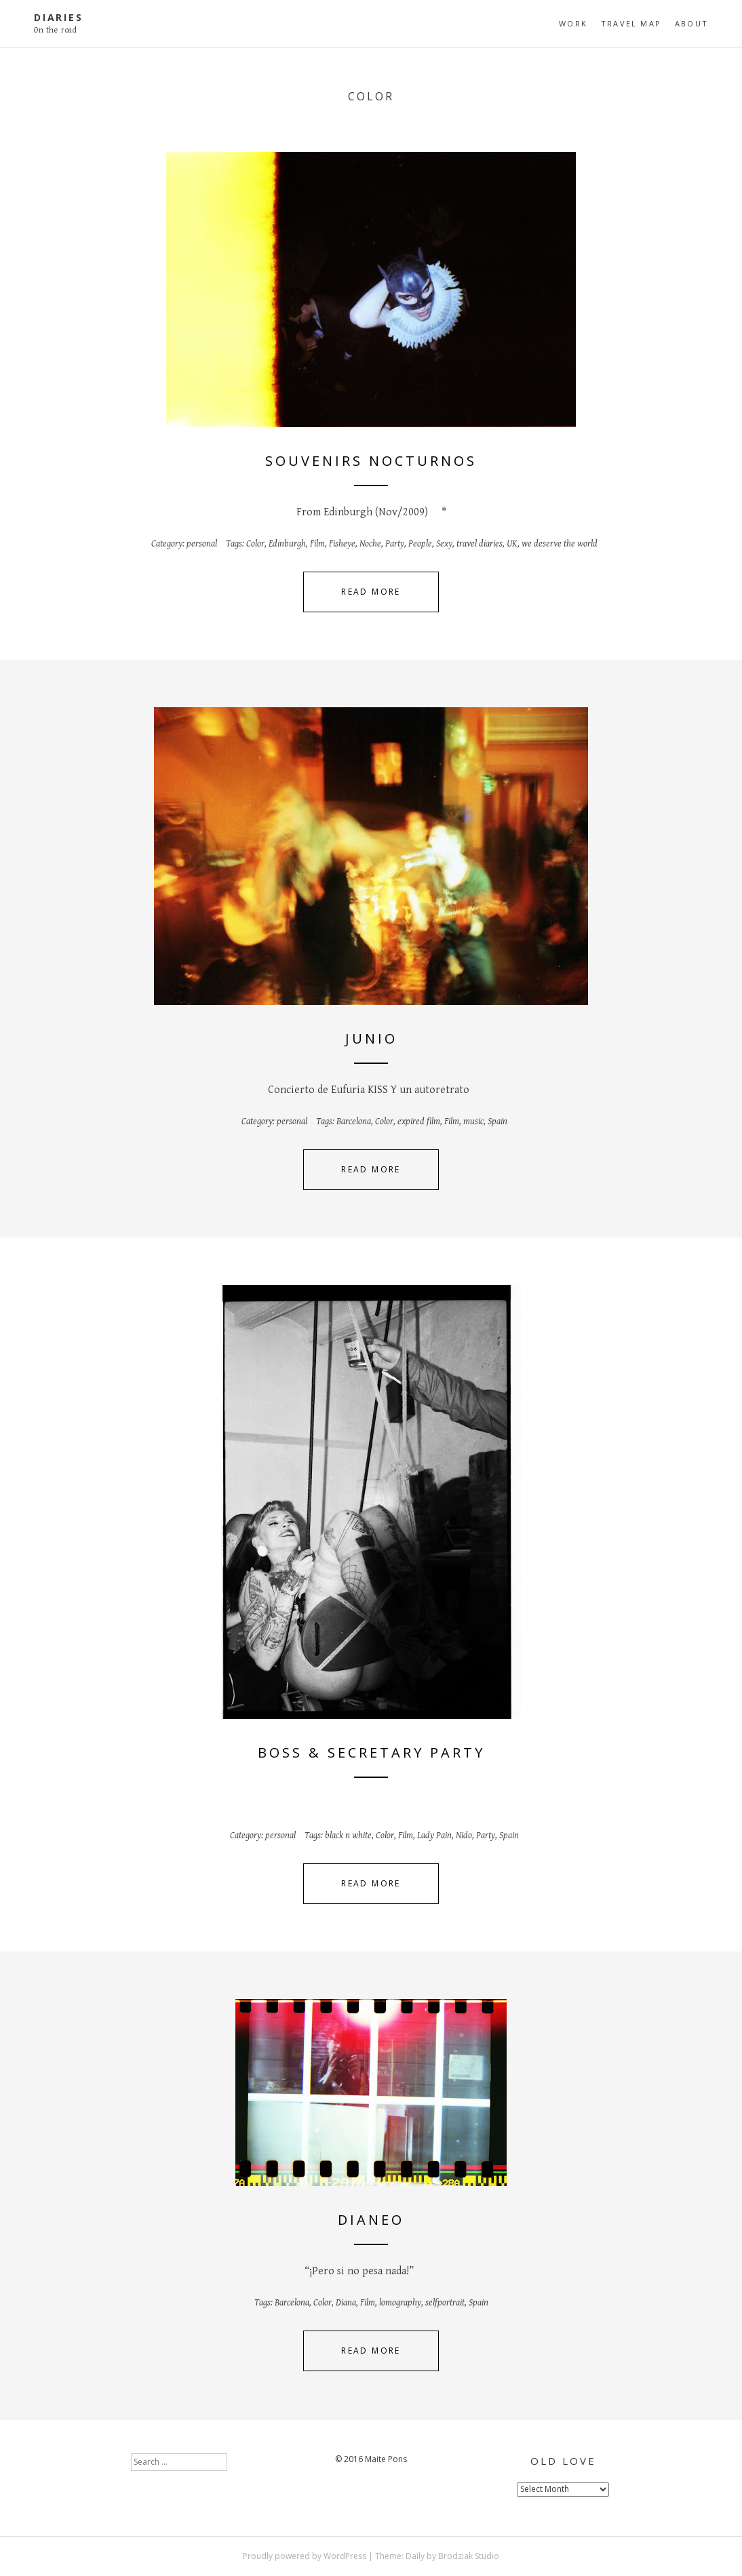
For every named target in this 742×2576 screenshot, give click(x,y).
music (473, 1121)
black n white (348, 1835)
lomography (400, 2302)
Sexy (444, 543)
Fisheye (342, 543)
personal (202, 543)
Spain (497, 1121)
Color (255, 543)
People (420, 543)
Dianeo (371, 2220)
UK (512, 543)
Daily (415, 2556)
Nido (464, 1835)
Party (394, 543)
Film (317, 543)
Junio (371, 1038)
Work (573, 23)
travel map (631, 23)
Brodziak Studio (468, 2556)
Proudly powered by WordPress (304, 2556)
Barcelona (353, 1121)
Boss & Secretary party (371, 1752)
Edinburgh (287, 543)
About (691, 23)
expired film (418, 1121)
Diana (346, 2302)
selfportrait (445, 2302)
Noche (370, 543)
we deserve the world (560, 543)
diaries (58, 17)
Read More (371, 591)
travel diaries (479, 543)
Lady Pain (434, 1835)
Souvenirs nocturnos (371, 461)
